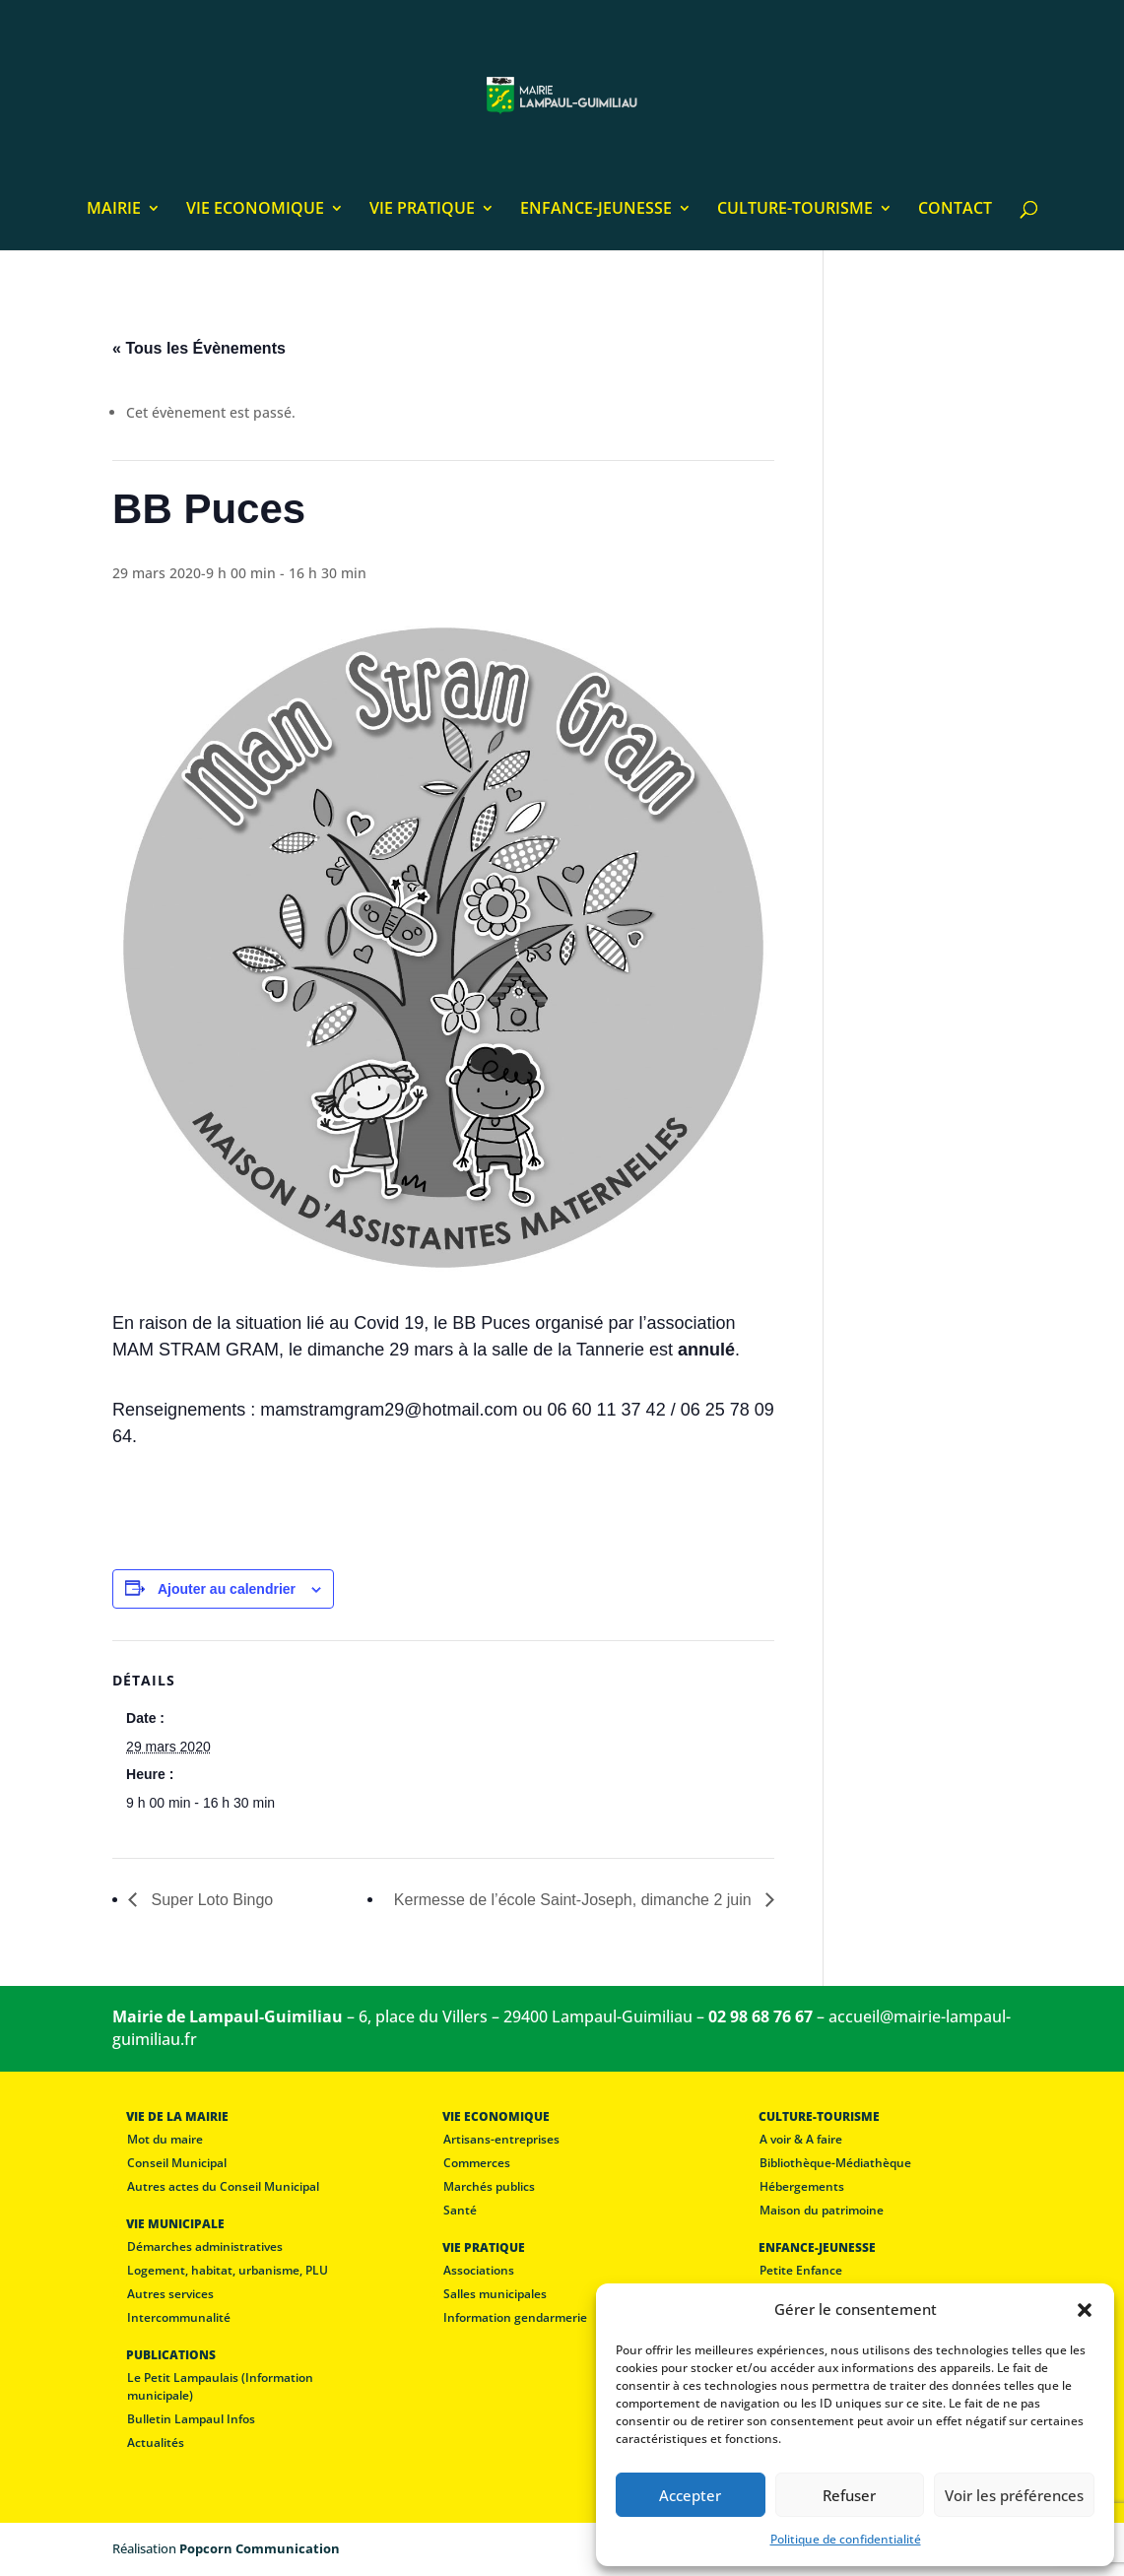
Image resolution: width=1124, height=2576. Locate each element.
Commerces (476, 2162)
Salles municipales (495, 2293)
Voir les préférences (1014, 2495)
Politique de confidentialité (845, 2539)
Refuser (849, 2495)
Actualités (155, 2442)
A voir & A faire (801, 2139)
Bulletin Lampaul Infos (191, 2419)
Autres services (170, 2293)
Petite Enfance (801, 2270)
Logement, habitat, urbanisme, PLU (227, 2270)
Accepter (690, 2495)
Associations (478, 2270)
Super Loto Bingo (210, 1899)
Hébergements (802, 2186)
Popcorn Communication (259, 2548)
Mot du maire (165, 2139)
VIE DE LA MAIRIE (177, 2116)
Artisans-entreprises (501, 2139)
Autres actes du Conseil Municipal (223, 2186)
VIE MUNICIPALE (175, 2223)
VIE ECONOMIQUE (255, 210)
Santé (460, 2210)
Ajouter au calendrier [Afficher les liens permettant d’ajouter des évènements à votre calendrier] (227, 1589)
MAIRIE (114, 210)
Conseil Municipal (177, 2162)
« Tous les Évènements (199, 348)
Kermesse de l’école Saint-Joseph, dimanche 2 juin (575, 1899)
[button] (1084, 2310)
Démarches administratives (205, 2246)
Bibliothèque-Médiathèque (835, 2162)
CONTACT (955, 210)
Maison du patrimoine (822, 2210)
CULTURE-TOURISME (795, 210)
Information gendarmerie (515, 2317)
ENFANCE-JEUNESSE (596, 210)
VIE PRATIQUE (422, 210)
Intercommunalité (179, 2317)
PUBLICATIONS (171, 2354)
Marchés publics (489, 2186)
